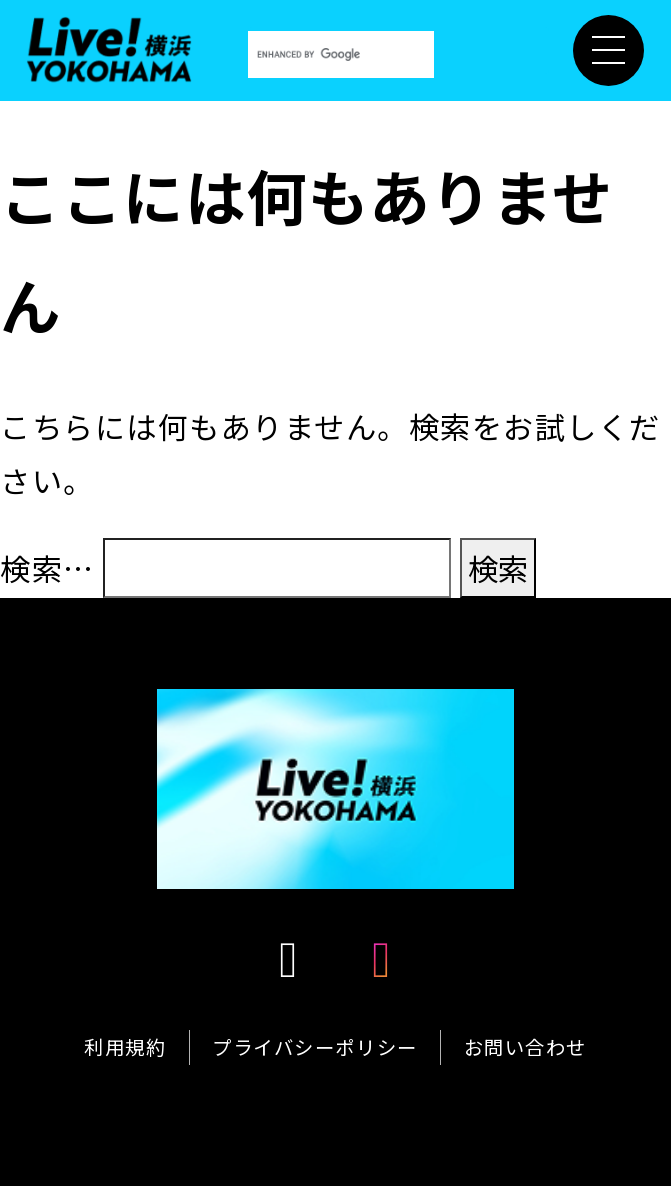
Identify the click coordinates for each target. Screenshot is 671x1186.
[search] (341, 54)
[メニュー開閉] (608, 50)
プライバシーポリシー (314, 1047)
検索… (47, 568)
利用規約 (125, 1047)
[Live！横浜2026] (109, 45)
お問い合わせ (525, 1047)
